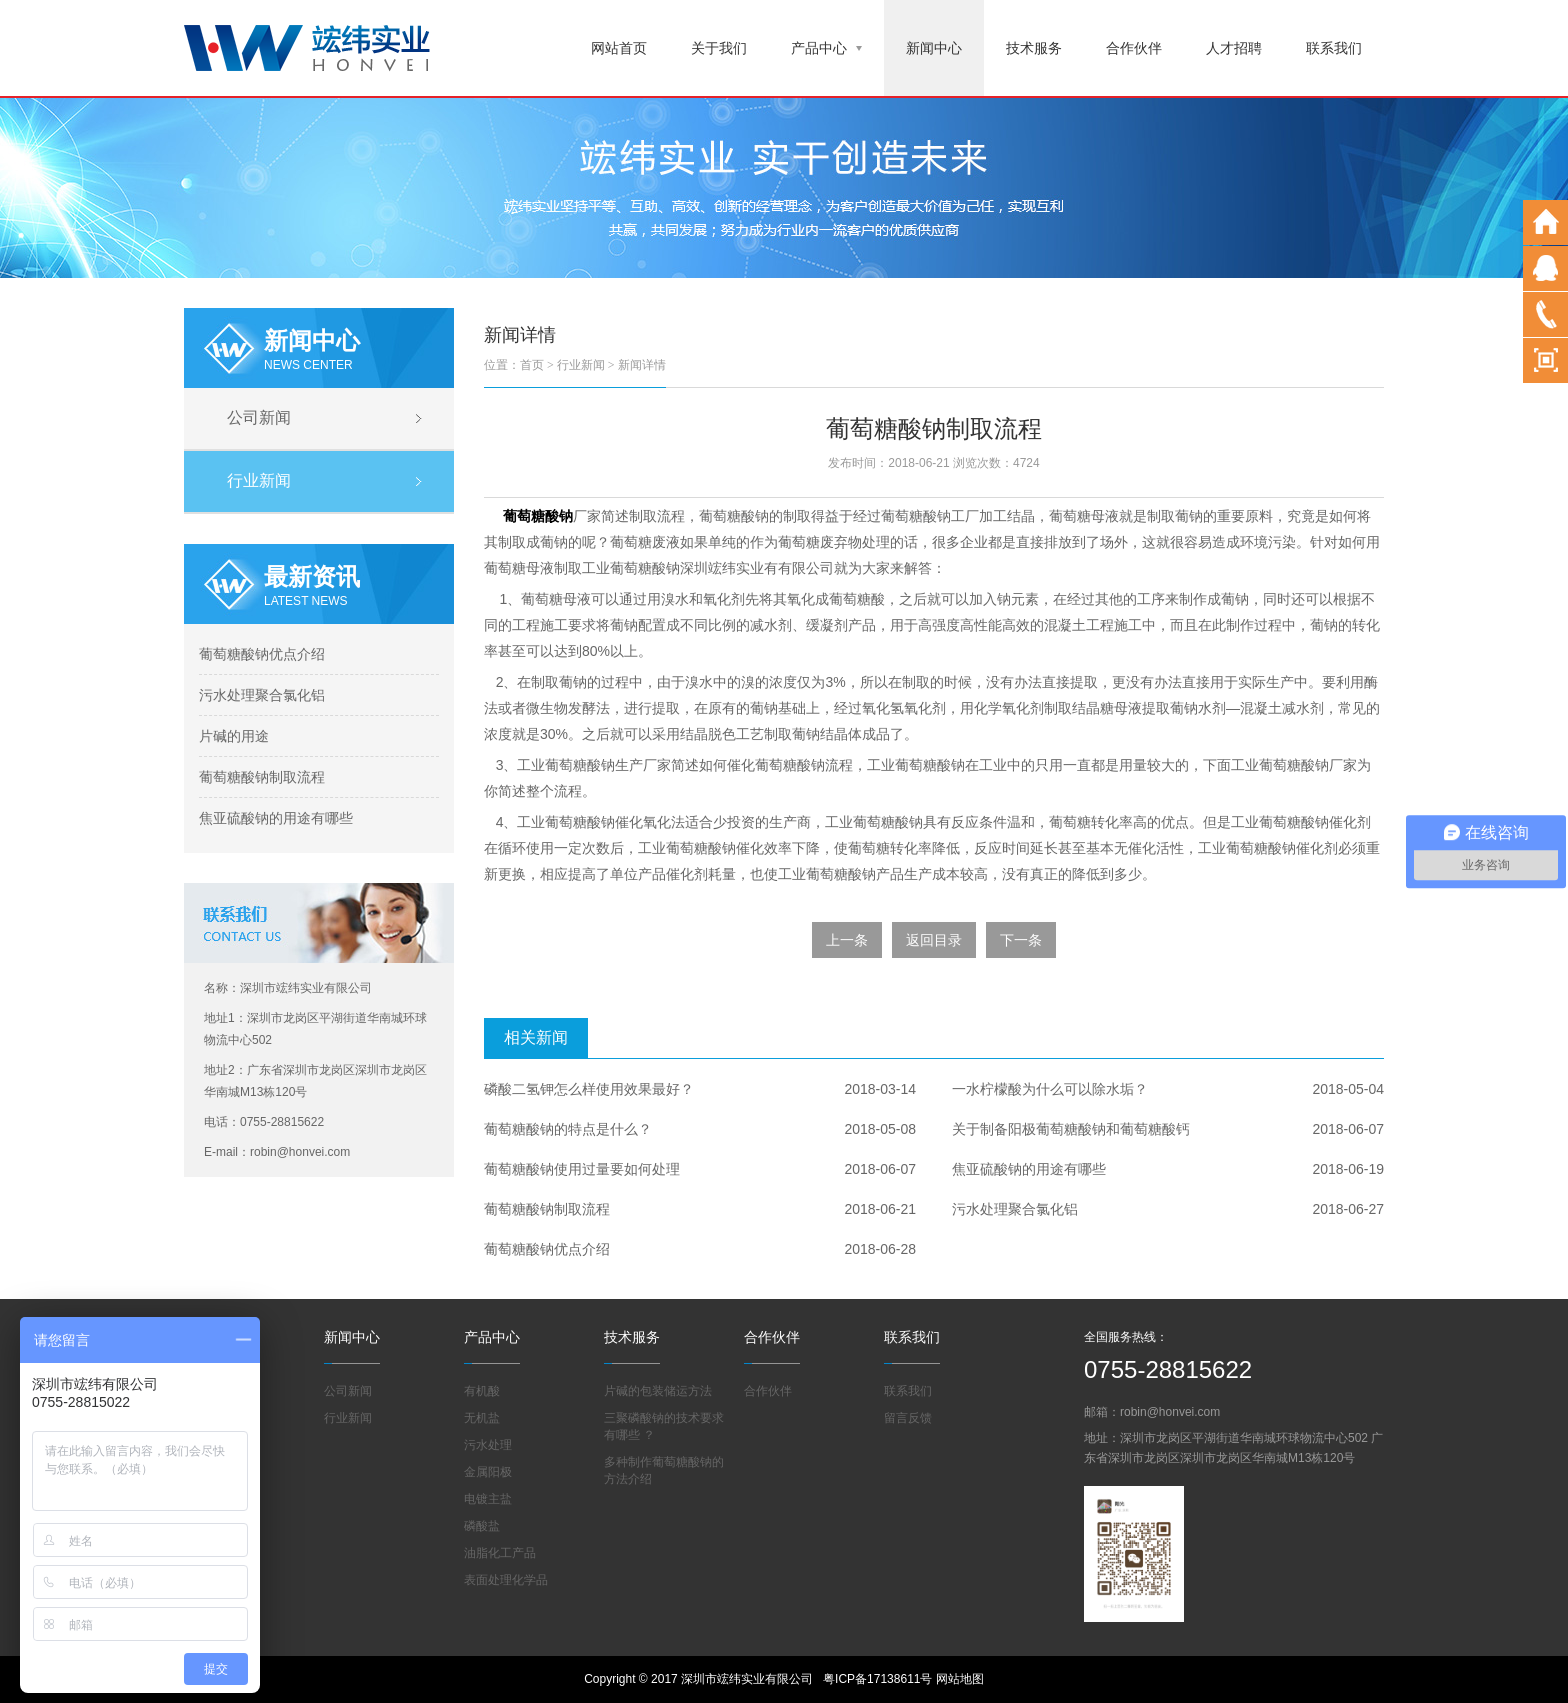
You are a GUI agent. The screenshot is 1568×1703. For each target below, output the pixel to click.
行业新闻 (259, 480)
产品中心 (826, 48)
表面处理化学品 (506, 1580)
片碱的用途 (234, 736)
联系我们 (1334, 48)
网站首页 (619, 48)
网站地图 (960, 1679)
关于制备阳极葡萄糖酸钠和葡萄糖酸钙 (1071, 1129)
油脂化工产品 (500, 1553)
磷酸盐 (482, 1526)
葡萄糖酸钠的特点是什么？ (568, 1129)
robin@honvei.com (1170, 1412)
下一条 (1021, 940)
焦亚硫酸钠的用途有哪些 (276, 818)
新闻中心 (934, 48)
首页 (532, 365)
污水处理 (488, 1445)
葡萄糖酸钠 (538, 516)
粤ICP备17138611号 (877, 1679)
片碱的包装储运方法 (658, 1391)
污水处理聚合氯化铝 (262, 695)
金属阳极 (488, 1472)
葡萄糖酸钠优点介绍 (262, 654)
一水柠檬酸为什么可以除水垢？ (1050, 1089)
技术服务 (1034, 48)
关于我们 (719, 48)
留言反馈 (908, 1418)
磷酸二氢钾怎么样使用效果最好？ (589, 1089)
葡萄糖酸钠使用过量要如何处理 (582, 1169)
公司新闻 (259, 417)
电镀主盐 (488, 1499)
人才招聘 (1234, 48)
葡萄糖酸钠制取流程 (262, 777)
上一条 (847, 940)
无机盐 (482, 1418)
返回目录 (934, 940)
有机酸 (482, 1391)
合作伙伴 (1134, 48)
